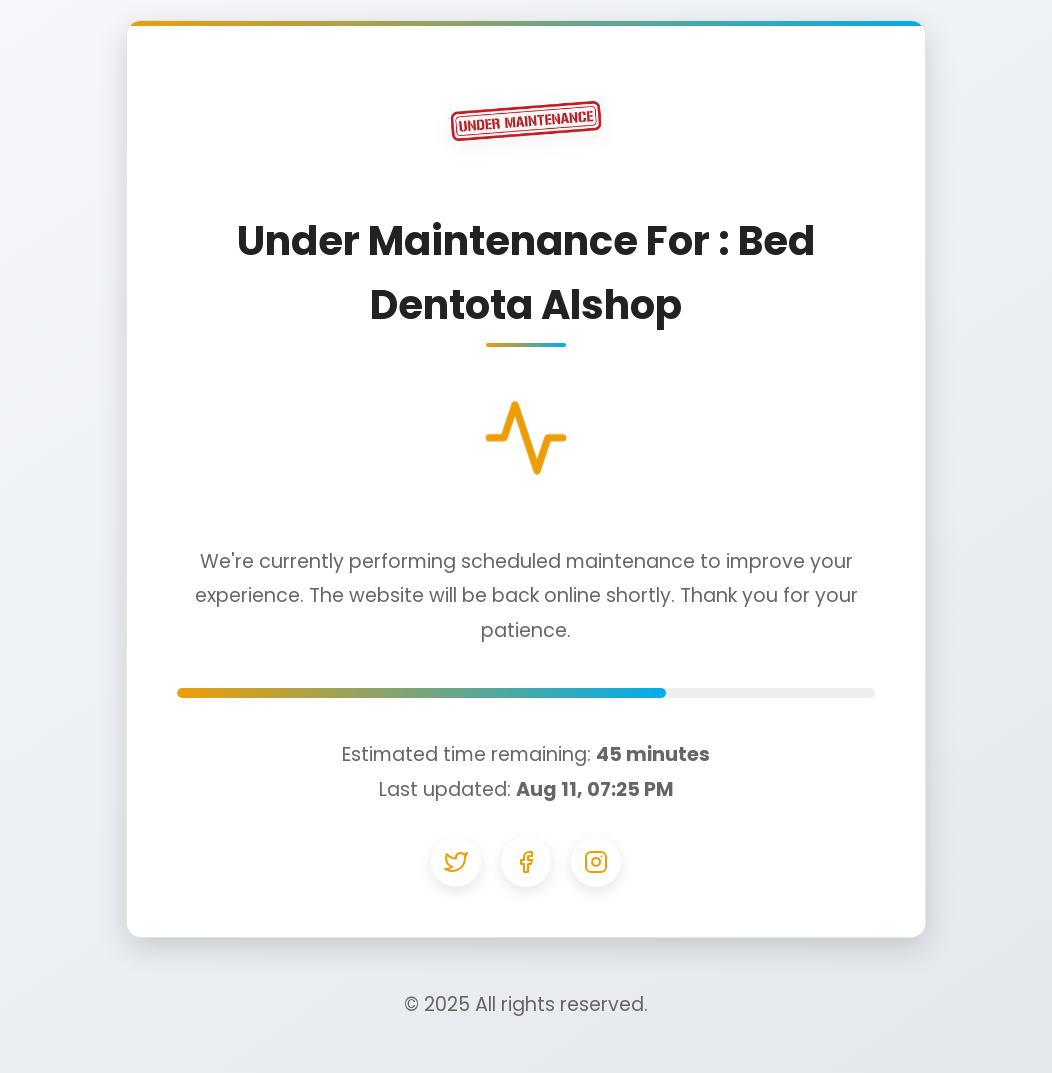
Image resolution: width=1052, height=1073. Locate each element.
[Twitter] (456, 862)
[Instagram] (596, 862)
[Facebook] (526, 862)
